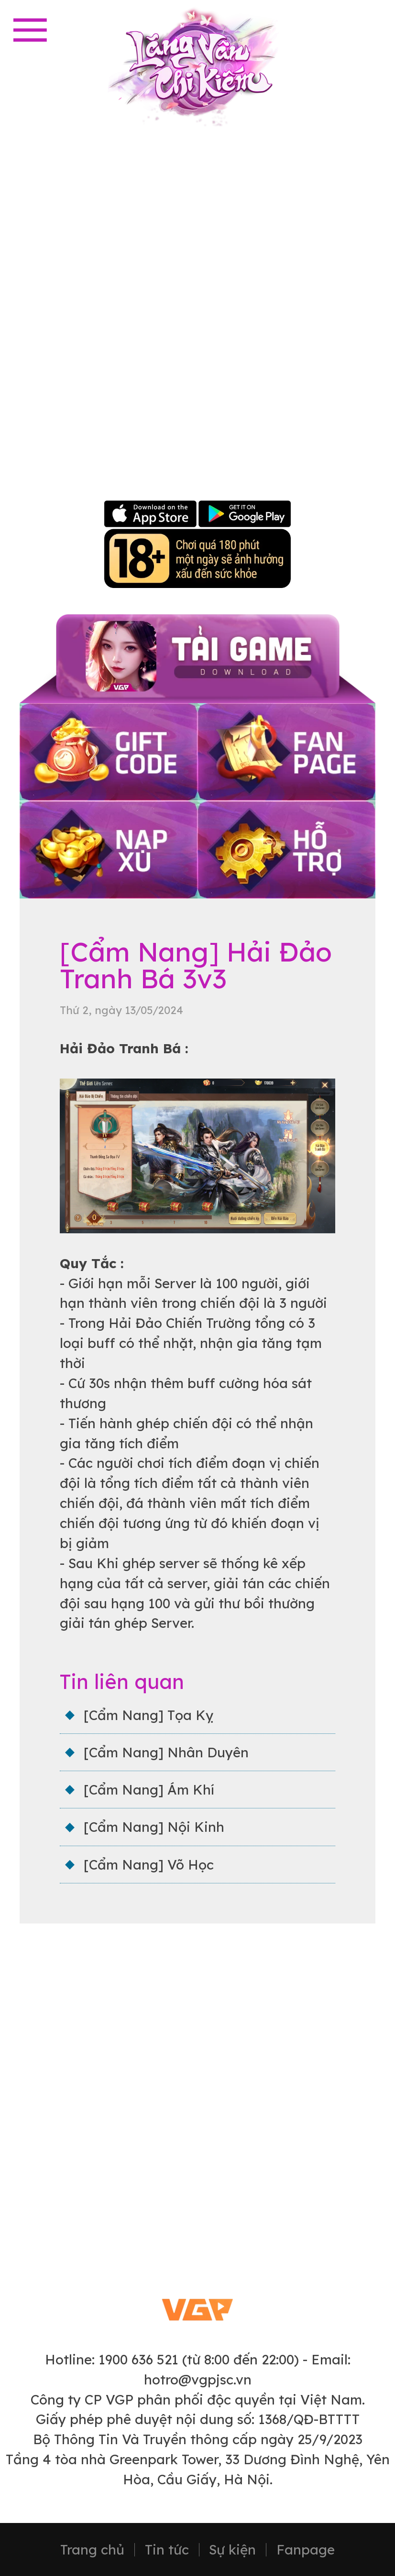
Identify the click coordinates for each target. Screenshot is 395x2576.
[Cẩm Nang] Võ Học (149, 1864)
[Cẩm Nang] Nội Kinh (154, 1826)
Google (244, 515)
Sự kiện (232, 2549)
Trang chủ (92, 2549)
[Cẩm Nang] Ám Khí (149, 1789)
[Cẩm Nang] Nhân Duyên (166, 1752)
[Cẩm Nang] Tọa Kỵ (148, 1715)
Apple (151, 515)
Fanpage (305, 2549)
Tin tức (167, 2549)
